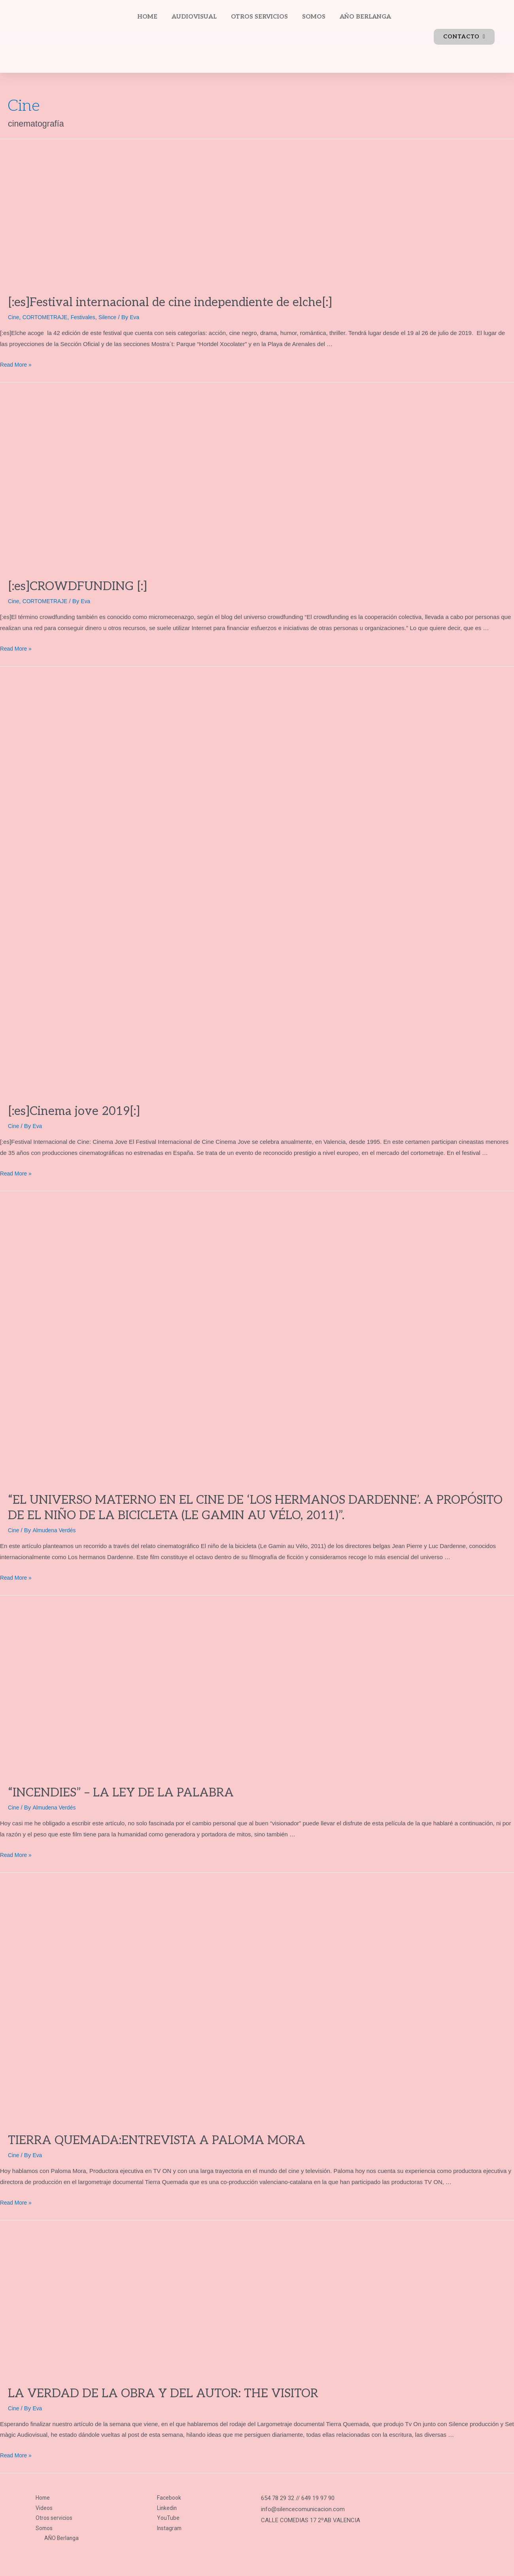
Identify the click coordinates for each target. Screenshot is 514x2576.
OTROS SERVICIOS (259, 16)
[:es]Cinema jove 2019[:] (74, 1111)
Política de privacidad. (37, 2558)
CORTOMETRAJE (47, 317)
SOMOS (313, 16)
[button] (464, 37)
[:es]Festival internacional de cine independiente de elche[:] (170, 302)
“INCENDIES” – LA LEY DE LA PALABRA (121, 1792)
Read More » (17, 364)
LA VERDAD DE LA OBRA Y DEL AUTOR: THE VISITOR (163, 2393)
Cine (14, 317)
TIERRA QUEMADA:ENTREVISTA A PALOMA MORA (156, 2140)
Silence (115, 317)
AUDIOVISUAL (194, 16)
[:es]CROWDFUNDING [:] (77, 586)
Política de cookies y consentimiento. (229, 2558)
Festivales (89, 317)
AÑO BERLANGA (365, 16)
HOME (147, 16)
